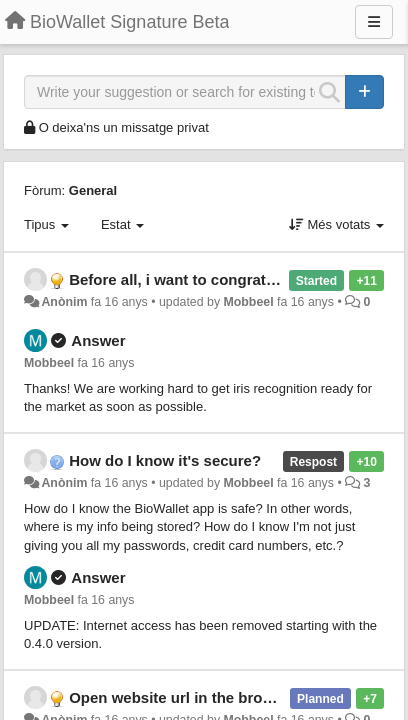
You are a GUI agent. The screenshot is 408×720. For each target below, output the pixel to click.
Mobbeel (249, 302)
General (93, 190)
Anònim (64, 302)
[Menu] (374, 22)
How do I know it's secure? (165, 460)
